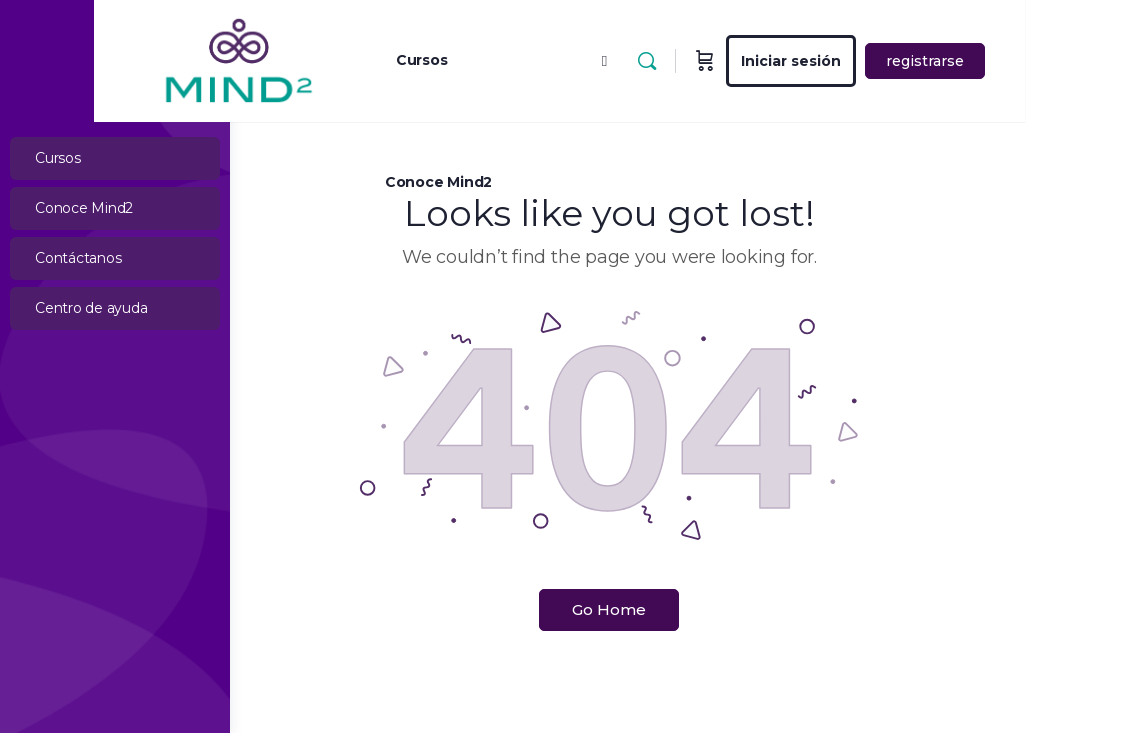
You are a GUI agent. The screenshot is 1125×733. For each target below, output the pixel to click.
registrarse (1025, 61)
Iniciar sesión (891, 61)
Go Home (678, 609)
